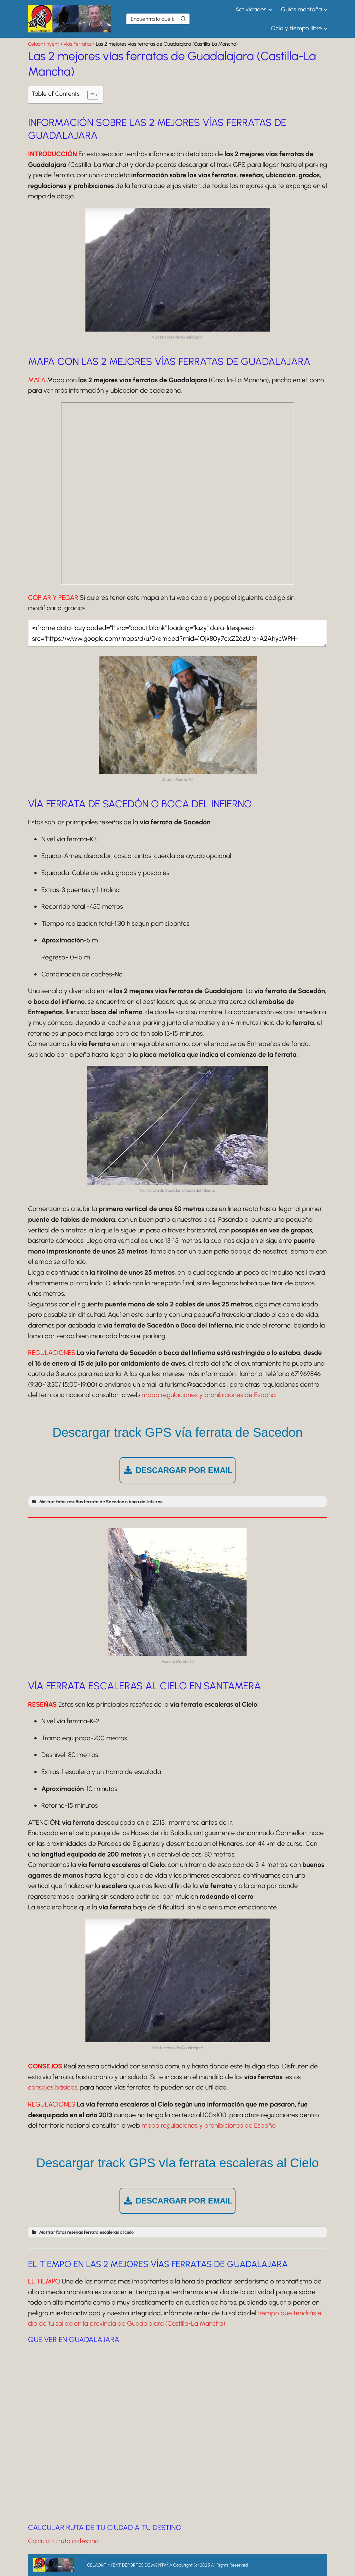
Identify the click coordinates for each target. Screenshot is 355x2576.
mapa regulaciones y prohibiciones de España (209, 1395)
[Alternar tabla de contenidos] (90, 94)
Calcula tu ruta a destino (63, 2541)
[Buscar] (183, 19)
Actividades (250, 9)
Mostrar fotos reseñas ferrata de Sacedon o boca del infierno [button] (97, 1501)
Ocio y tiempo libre (296, 28)
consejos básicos (52, 2087)
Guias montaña (301, 9)
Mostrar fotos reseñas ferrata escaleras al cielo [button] (82, 2232)
